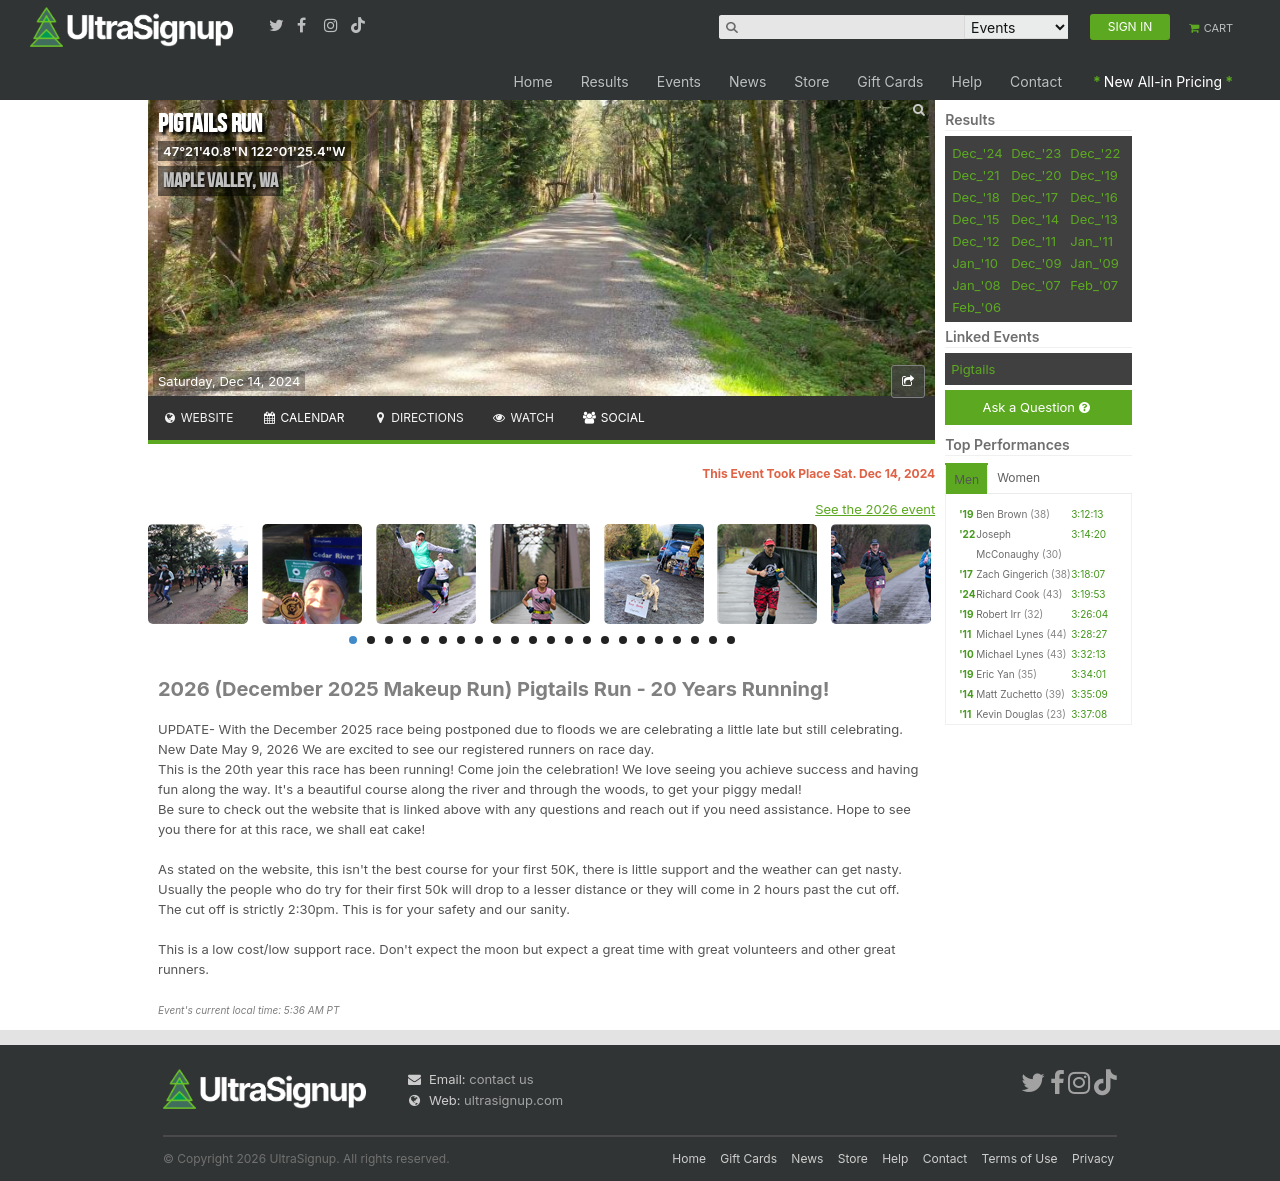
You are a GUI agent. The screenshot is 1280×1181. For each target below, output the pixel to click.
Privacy (1093, 1158)
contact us (501, 1079)
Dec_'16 (1094, 197)
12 (551, 640)
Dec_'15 (975, 219)
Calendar (303, 417)
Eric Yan (995, 674)
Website (198, 417)
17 (641, 640)
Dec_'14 (1035, 219)
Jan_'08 (976, 285)
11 (533, 640)
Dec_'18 (976, 197)
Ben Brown (1001, 514)
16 (623, 640)
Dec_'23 (1036, 153)
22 (731, 640)
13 (569, 640)
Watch (523, 417)
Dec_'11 (1033, 241)
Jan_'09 (1094, 263)
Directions (417, 417)
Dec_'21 (975, 175)
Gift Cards (890, 81)
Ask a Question (1035, 407)
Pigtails (973, 369)
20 (695, 640)
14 (587, 640)
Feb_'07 (1094, 285)
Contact (1036, 81)
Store (811, 81)
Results (605, 81)
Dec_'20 (1036, 175)
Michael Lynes (1009, 634)
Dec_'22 (1095, 153)
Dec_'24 (977, 153)
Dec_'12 (975, 241)
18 (659, 640)
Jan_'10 (975, 263)
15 (605, 640)
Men (966, 479)
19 (677, 640)
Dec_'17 (1034, 197)
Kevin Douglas (1009, 714)
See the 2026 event (875, 509)
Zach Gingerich (1012, 574)
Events (679, 81)
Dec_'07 (1036, 285)
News (747, 81)
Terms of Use (1020, 1158)
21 (713, 640)
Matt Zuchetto (1009, 694)
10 (515, 640)
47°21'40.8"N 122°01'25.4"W (254, 151)
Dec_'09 (1036, 263)
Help (967, 81)
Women (1018, 477)
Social (613, 417)
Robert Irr (998, 614)
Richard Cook (1007, 594)
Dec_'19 (1094, 175)
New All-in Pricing (1163, 81)
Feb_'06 (976, 307)
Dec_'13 (1094, 219)
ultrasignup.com (513, 1100)
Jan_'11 (1091, 241)
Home (532, 81)
